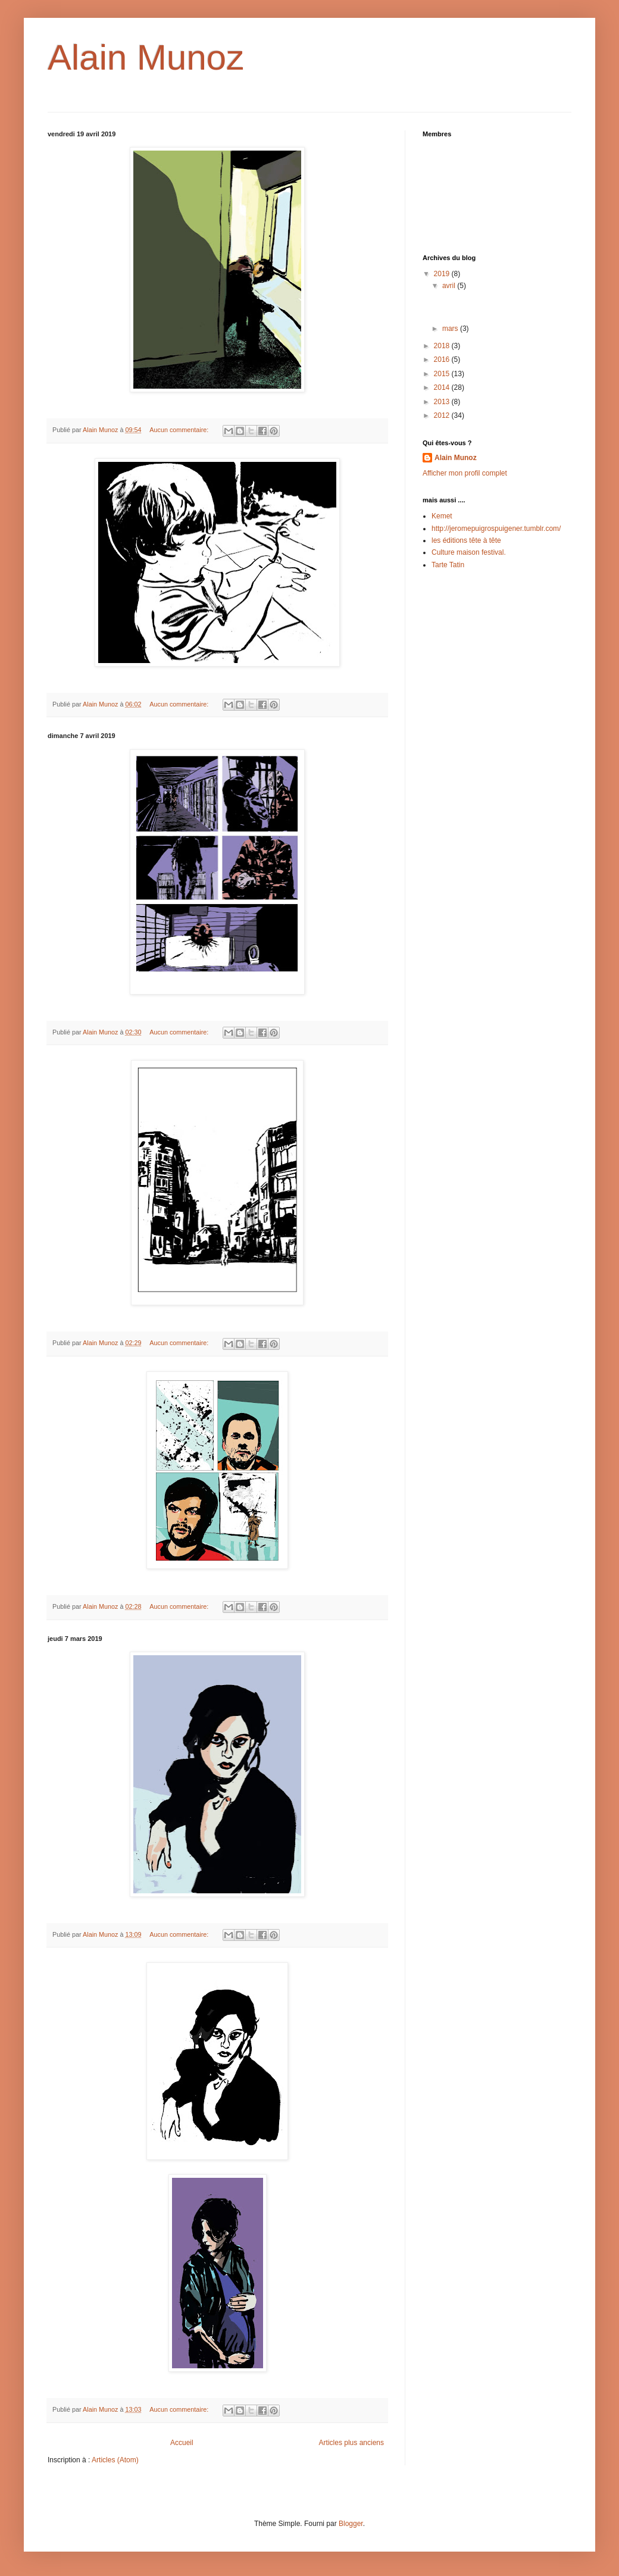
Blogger (351, 2523)
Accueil (181, 2443)
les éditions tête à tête (466, 540)
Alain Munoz (455, 458)
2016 (443, 359)
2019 (443, 274)
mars (451, 328)
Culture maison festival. (469, 552)
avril (449, 286)
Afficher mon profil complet (465, 473)
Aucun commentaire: (179, 429)
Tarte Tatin (448, 565)
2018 (443, 346)
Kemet (442, 516)
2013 (443, 402)
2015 (443, 374)
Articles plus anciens (351, 2443)
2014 (443, 387)
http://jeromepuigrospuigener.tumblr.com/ (496, 528)
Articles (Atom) (115, 2460)
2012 (443, 415)
